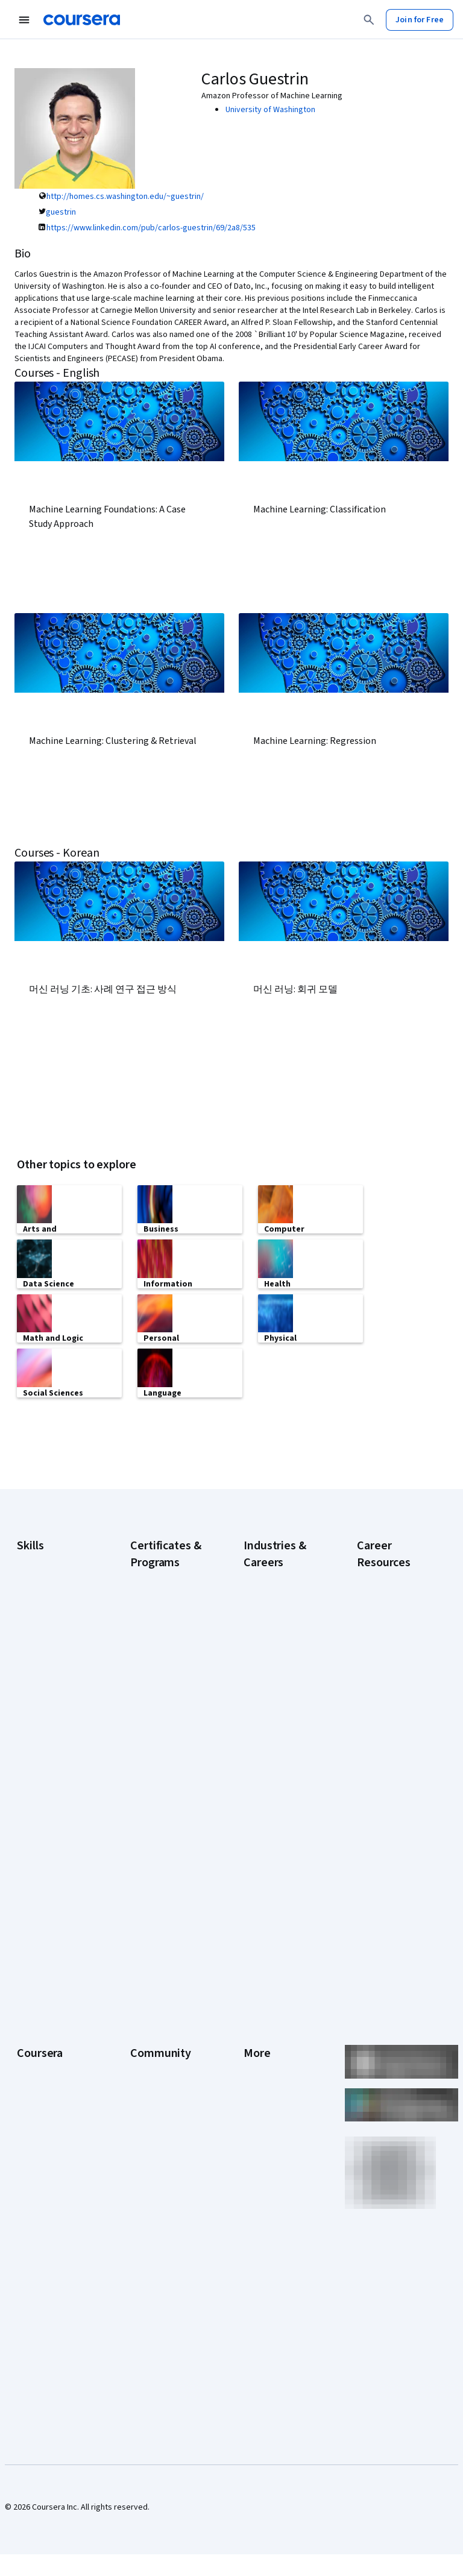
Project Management (54, 1716)
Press (254, 2000)
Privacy (257, 2055)
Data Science (267, 1612)
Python (29, 1734)
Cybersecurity (42, 1589)
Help (252, 2073)
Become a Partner (49, 2241)
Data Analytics (42, 1607)
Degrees (32, 2169)
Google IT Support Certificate (163, 1654)
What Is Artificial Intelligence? (385, 1913)
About (28, 2000)
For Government (46, 2205)
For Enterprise (43, 2187)
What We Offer (43, 2018)
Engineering (265, 1648)
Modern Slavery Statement (272, 2187)
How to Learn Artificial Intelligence (396, 1769)
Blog (138, 2055)
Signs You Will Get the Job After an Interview (395, 1877)
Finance (257, 1666)
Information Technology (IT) (272, 1739)
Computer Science (277, 1594)
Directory (260, 2145)
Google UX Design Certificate (162, 1727)
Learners (146, 2000)
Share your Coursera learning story (54, 2302)
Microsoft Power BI (50, 1698)
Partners (145, 2018)
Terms (255, 2036)
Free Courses (41, 2278)
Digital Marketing (47, 1625)
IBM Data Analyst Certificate (159, 1757)
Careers (31, 2055)
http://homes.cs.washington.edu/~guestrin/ (125, 197)
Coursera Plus (42, 2091)
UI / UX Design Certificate (154, 1889)
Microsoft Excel (44, 1680)
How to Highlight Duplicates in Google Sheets (394, 1733)
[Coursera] (81, 20)
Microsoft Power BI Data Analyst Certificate (164, 1853)
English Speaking (47, 1643)
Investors (261, 2018)
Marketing (262, 1763)
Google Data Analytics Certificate (166, 1624)
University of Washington (270, 110)
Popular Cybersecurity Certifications (382, 1805)
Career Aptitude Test (395, 1576)
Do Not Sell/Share (275, 2211)
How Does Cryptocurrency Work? (385, 1690)
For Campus (38, 2223)
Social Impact (41, 2259)
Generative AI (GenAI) (55, 1661)
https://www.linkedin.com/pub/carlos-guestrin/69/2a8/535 (151, 228)
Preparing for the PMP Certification (388, 1841)
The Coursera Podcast (155, 2079)
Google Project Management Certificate (157, 1690)
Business (260, 1576)
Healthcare (263, 1684)
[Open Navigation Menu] (24, 19)
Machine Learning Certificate (161, 1817)
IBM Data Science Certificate (161, 1787)
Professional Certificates (40, 2115)
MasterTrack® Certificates (42, 2145)
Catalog (31, 2073)
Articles (257, 2127)
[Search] (368, 19)
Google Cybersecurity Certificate (155, 1588)
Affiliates (259, 2163)
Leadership (37, 2036)
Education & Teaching (282, 1630)
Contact (258, 2109)
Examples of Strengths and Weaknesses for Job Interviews (394, 1612)
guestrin (61, 212)
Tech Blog (148, 2103)
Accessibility (266, 2091)
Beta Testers (154, 2036)
